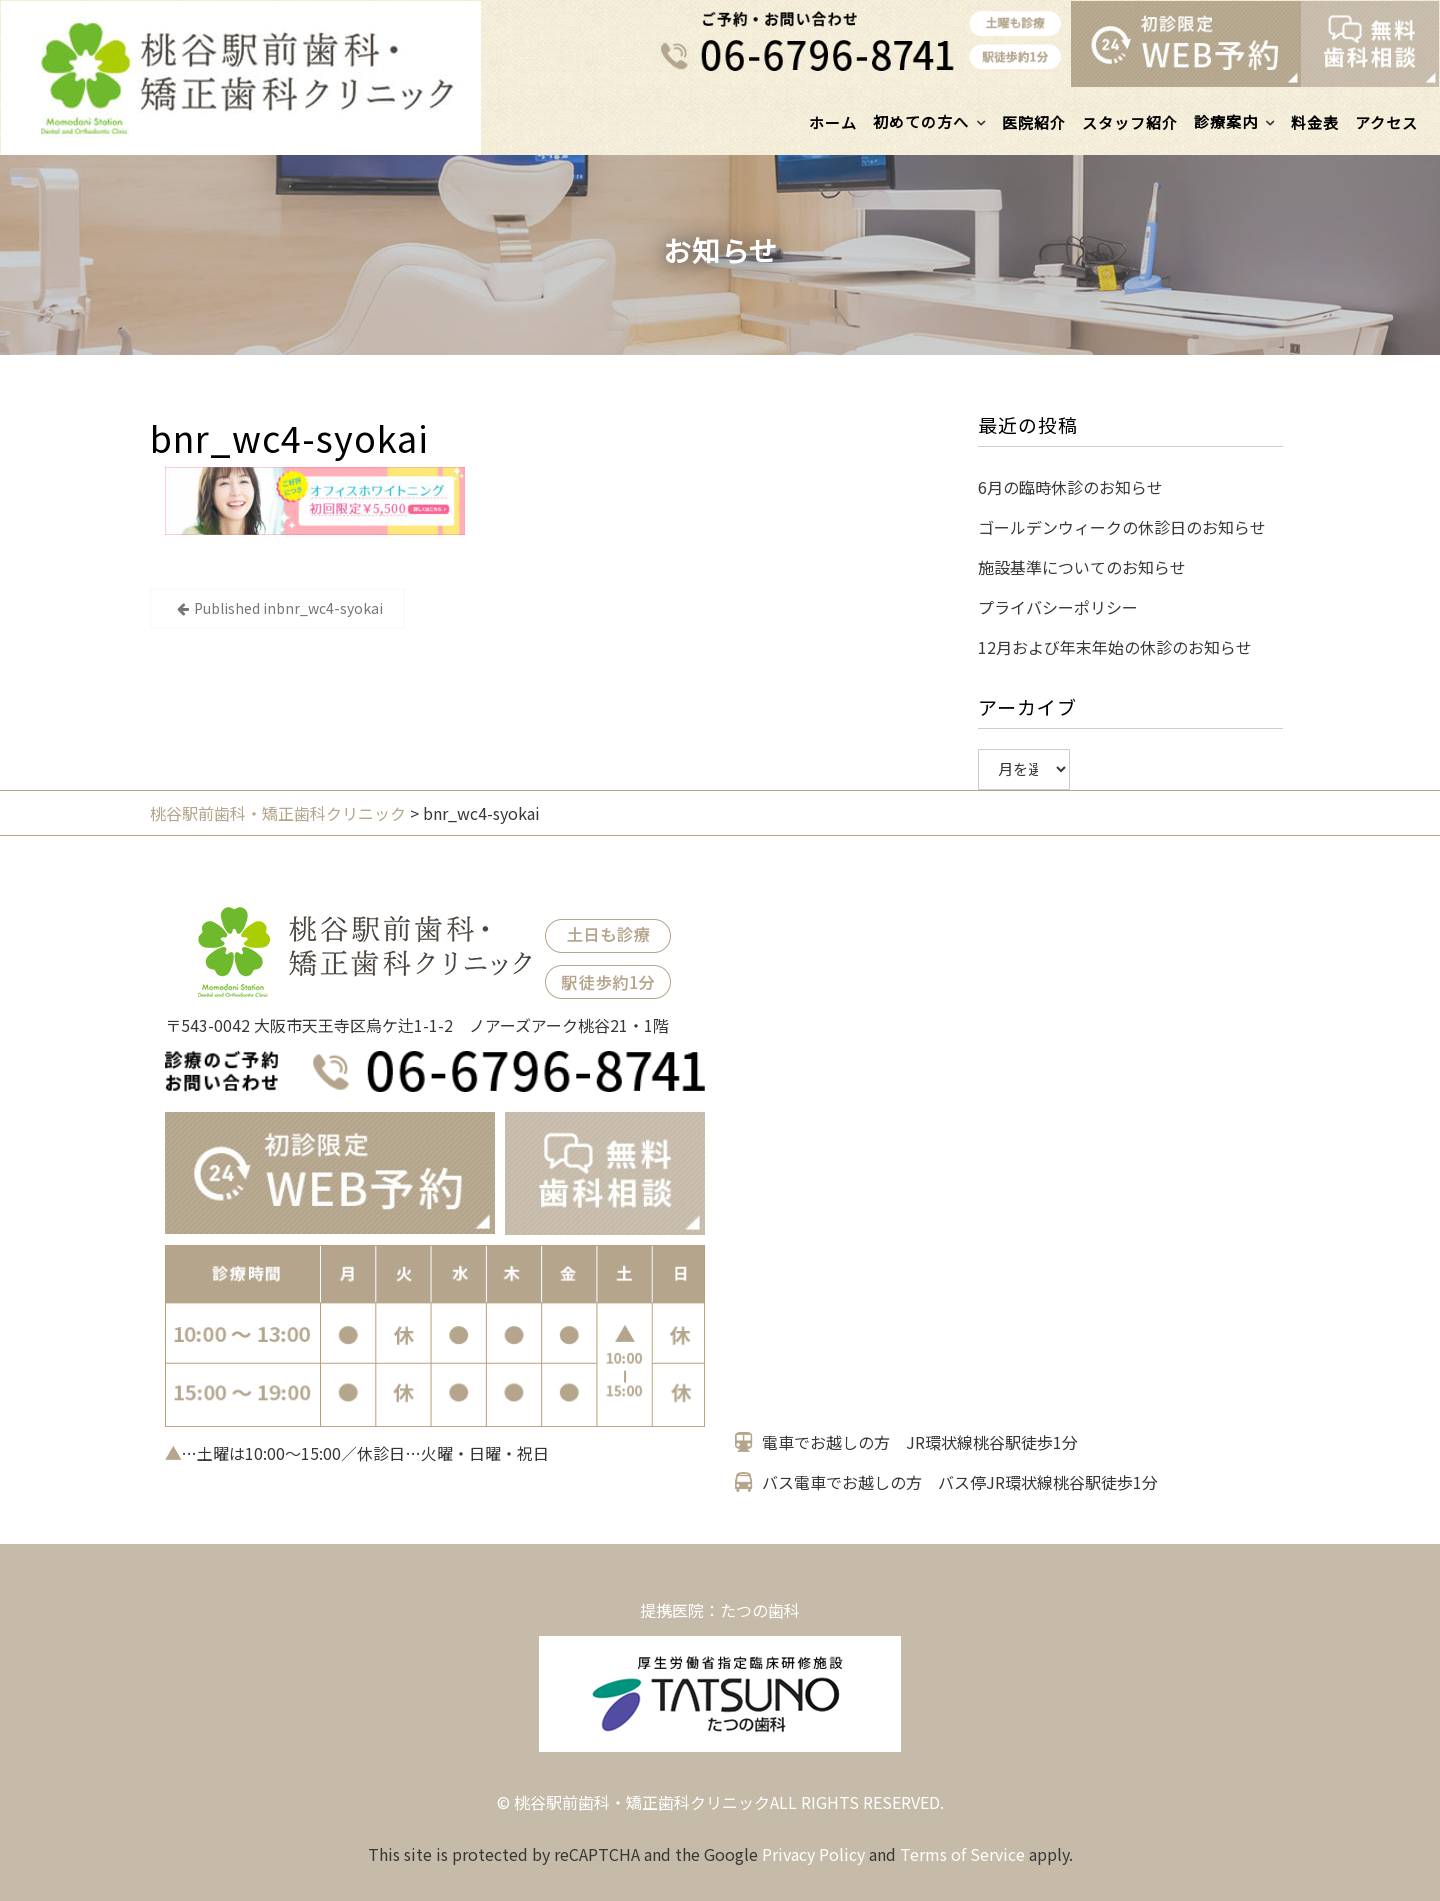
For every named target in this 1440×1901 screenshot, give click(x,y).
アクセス (1386, 122)
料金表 (1315, 122)
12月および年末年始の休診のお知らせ (1115, 647)
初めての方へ (921, 121)
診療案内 (1226, 121)
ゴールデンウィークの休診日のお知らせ (1122, 527)
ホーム (833, 122)
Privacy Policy (813, 1854)
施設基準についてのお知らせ (1082, 567)
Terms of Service (962, 1854)
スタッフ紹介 (1130, 122)
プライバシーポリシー (1058, 607)
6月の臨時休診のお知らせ (1070, 487)
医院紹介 (1034, 122)
